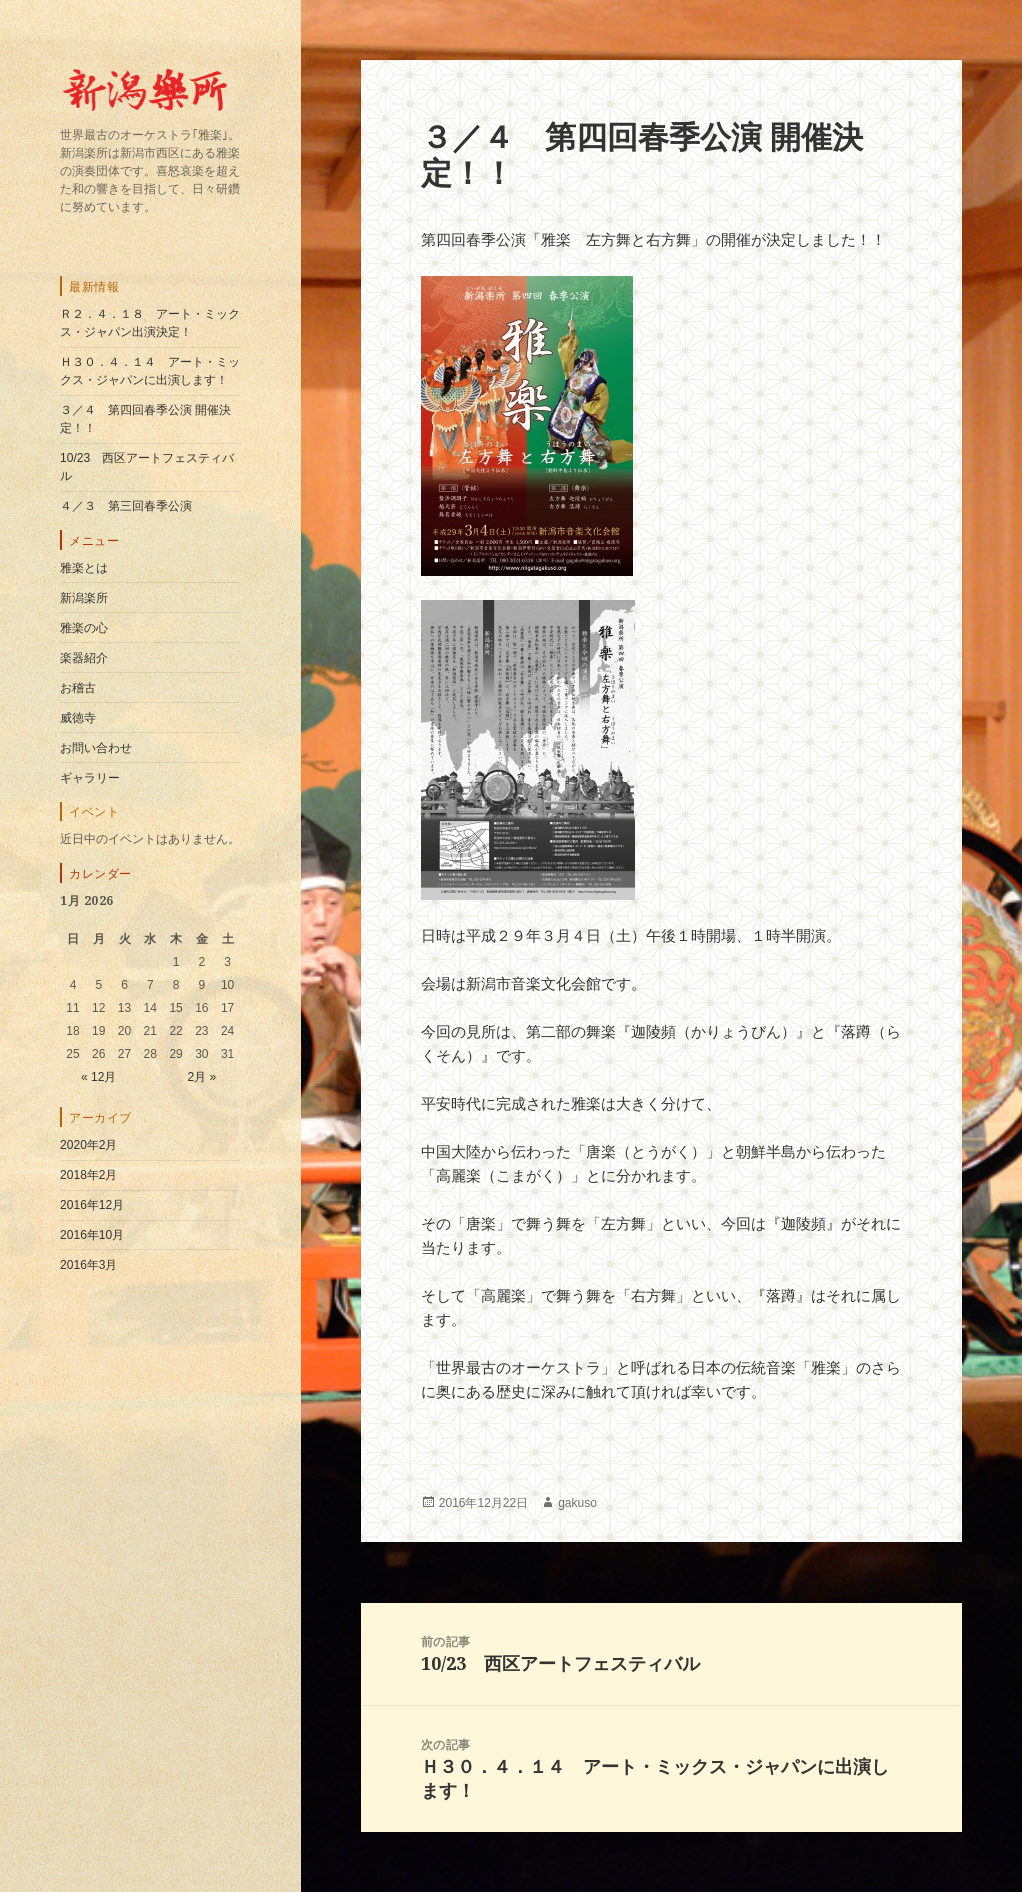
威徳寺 (78, 718)
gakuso (577, 1503)
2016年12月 (92, 1205)
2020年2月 (88, 1145)
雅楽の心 (84, 628)
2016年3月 (88, 1265)
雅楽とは (84, 568)
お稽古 (78, 688)
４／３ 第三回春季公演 (126, 506)
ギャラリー (90, 778)
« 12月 (98, 1077)
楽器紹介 (84, 658)
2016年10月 (92, 1235)
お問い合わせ (96, 748)
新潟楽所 (84, 598)
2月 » (201, 1077)
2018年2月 (88, 1175)
